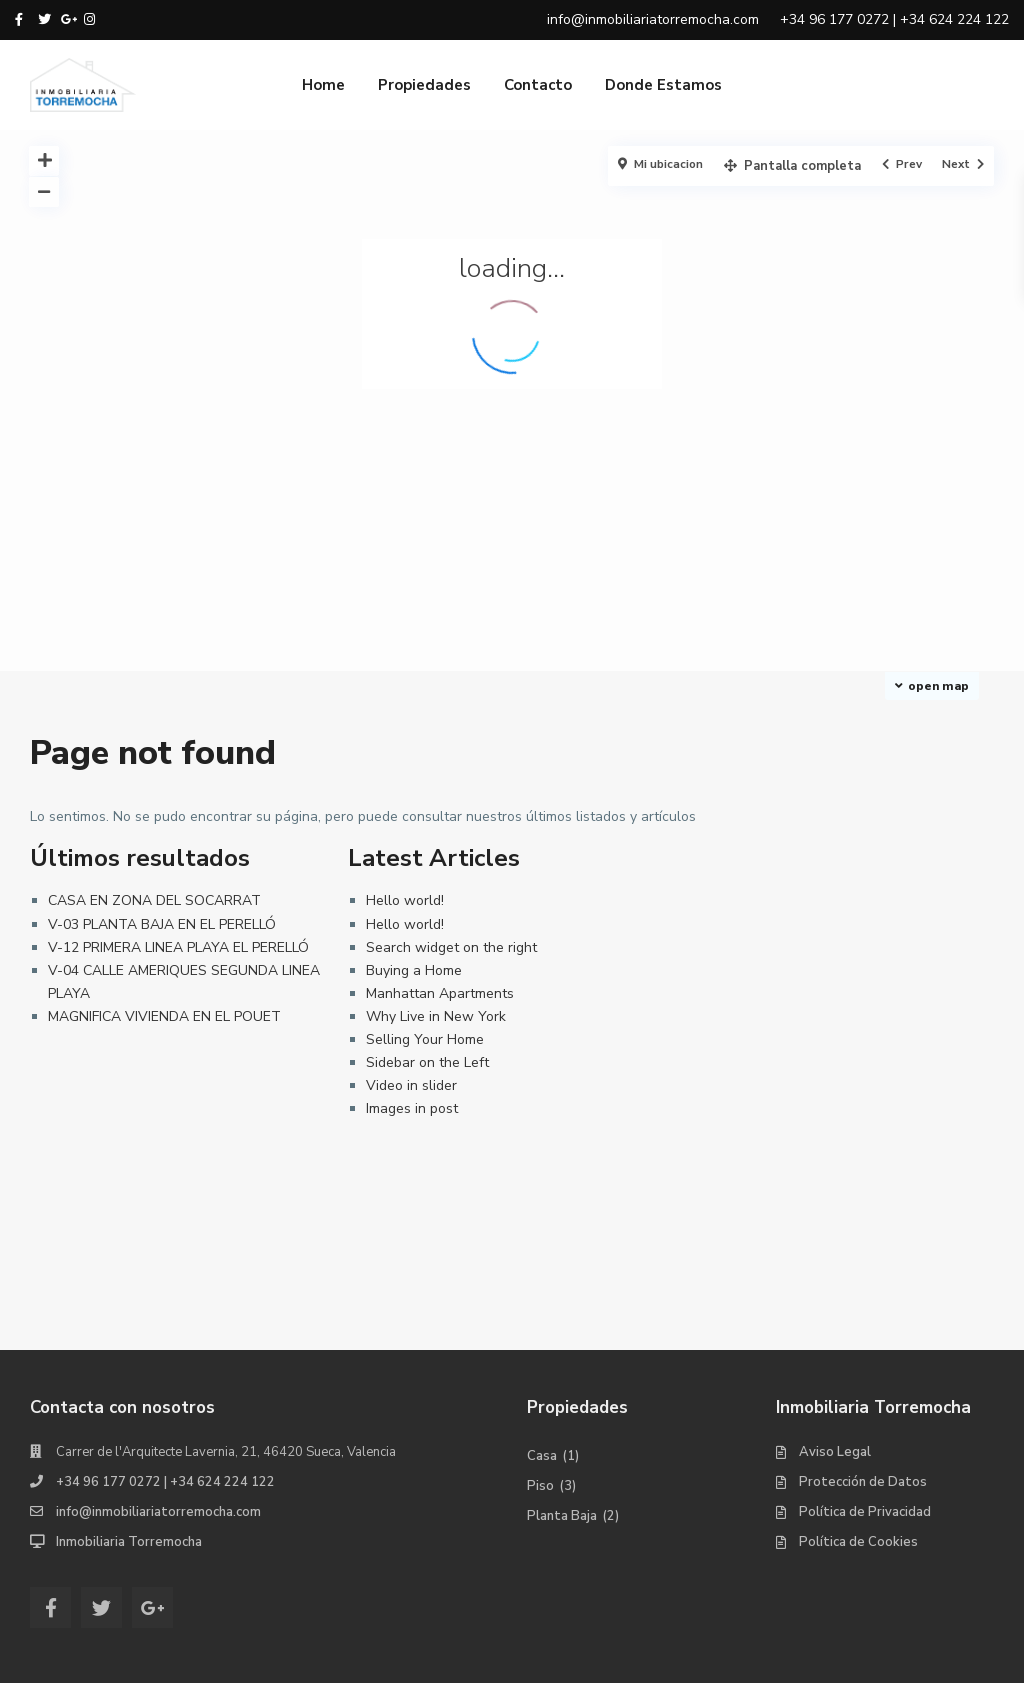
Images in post (412, 1108)
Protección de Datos (863, 1482)
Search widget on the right (451, 947)
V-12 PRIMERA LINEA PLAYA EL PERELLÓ (178, 947)
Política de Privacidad (865, 1512)
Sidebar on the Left (427, 1062)
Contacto (538, 85)
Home (323, 85)
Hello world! (405, 900)
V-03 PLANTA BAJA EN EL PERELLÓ (162, 924)
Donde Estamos (663, 85)
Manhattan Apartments (440, 993)
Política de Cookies (858, 1542)
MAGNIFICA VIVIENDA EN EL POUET (164, 1016)
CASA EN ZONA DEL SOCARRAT (154, 900)
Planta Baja (562, 1516)
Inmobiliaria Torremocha (129, 1542)
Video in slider (411, 1085)
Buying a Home (414, 970)
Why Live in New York (436, 1016)
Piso (540, 1486)
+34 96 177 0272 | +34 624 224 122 (165, 1482)
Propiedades (424, 85)
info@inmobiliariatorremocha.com (158, 1512)
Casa (542, 1456)
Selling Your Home (425, 1039)
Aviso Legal (835, 1452)
